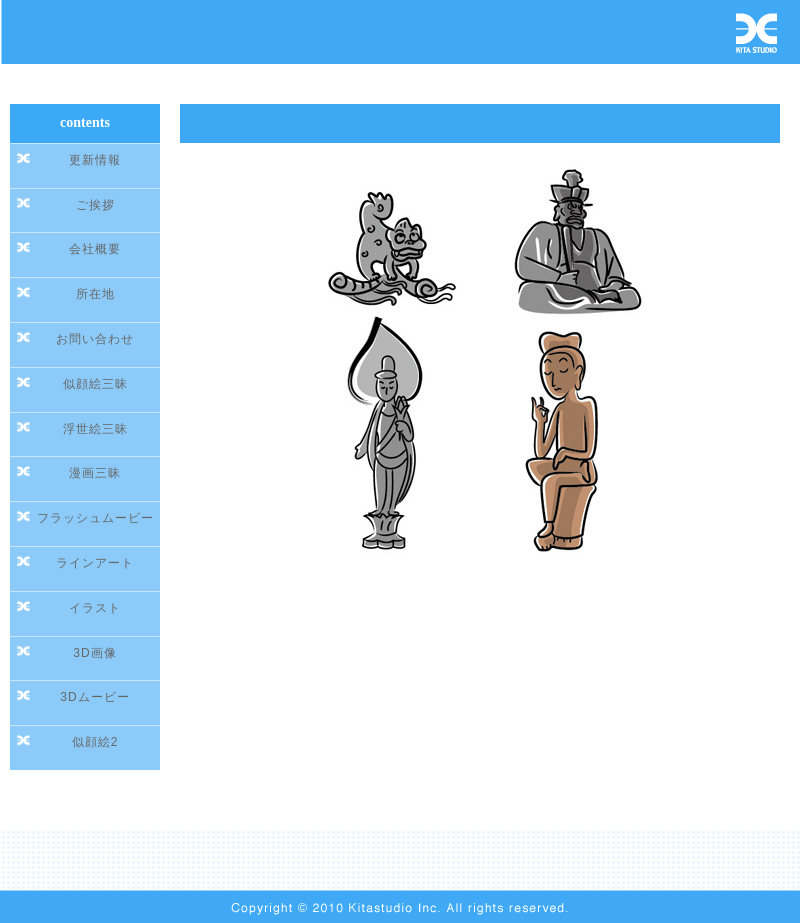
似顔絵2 (95, 742)
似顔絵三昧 (95, 384)
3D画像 (94, 653)
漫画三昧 (95, 473)
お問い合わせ (95, 339)
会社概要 (95, 249)
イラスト (95, 608)
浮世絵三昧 (95, 429)
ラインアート (95, 563)
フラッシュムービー (95, 518)
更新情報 (95, 160)
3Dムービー (94, 697)
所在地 (95, 294)
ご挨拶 (95, 205)
